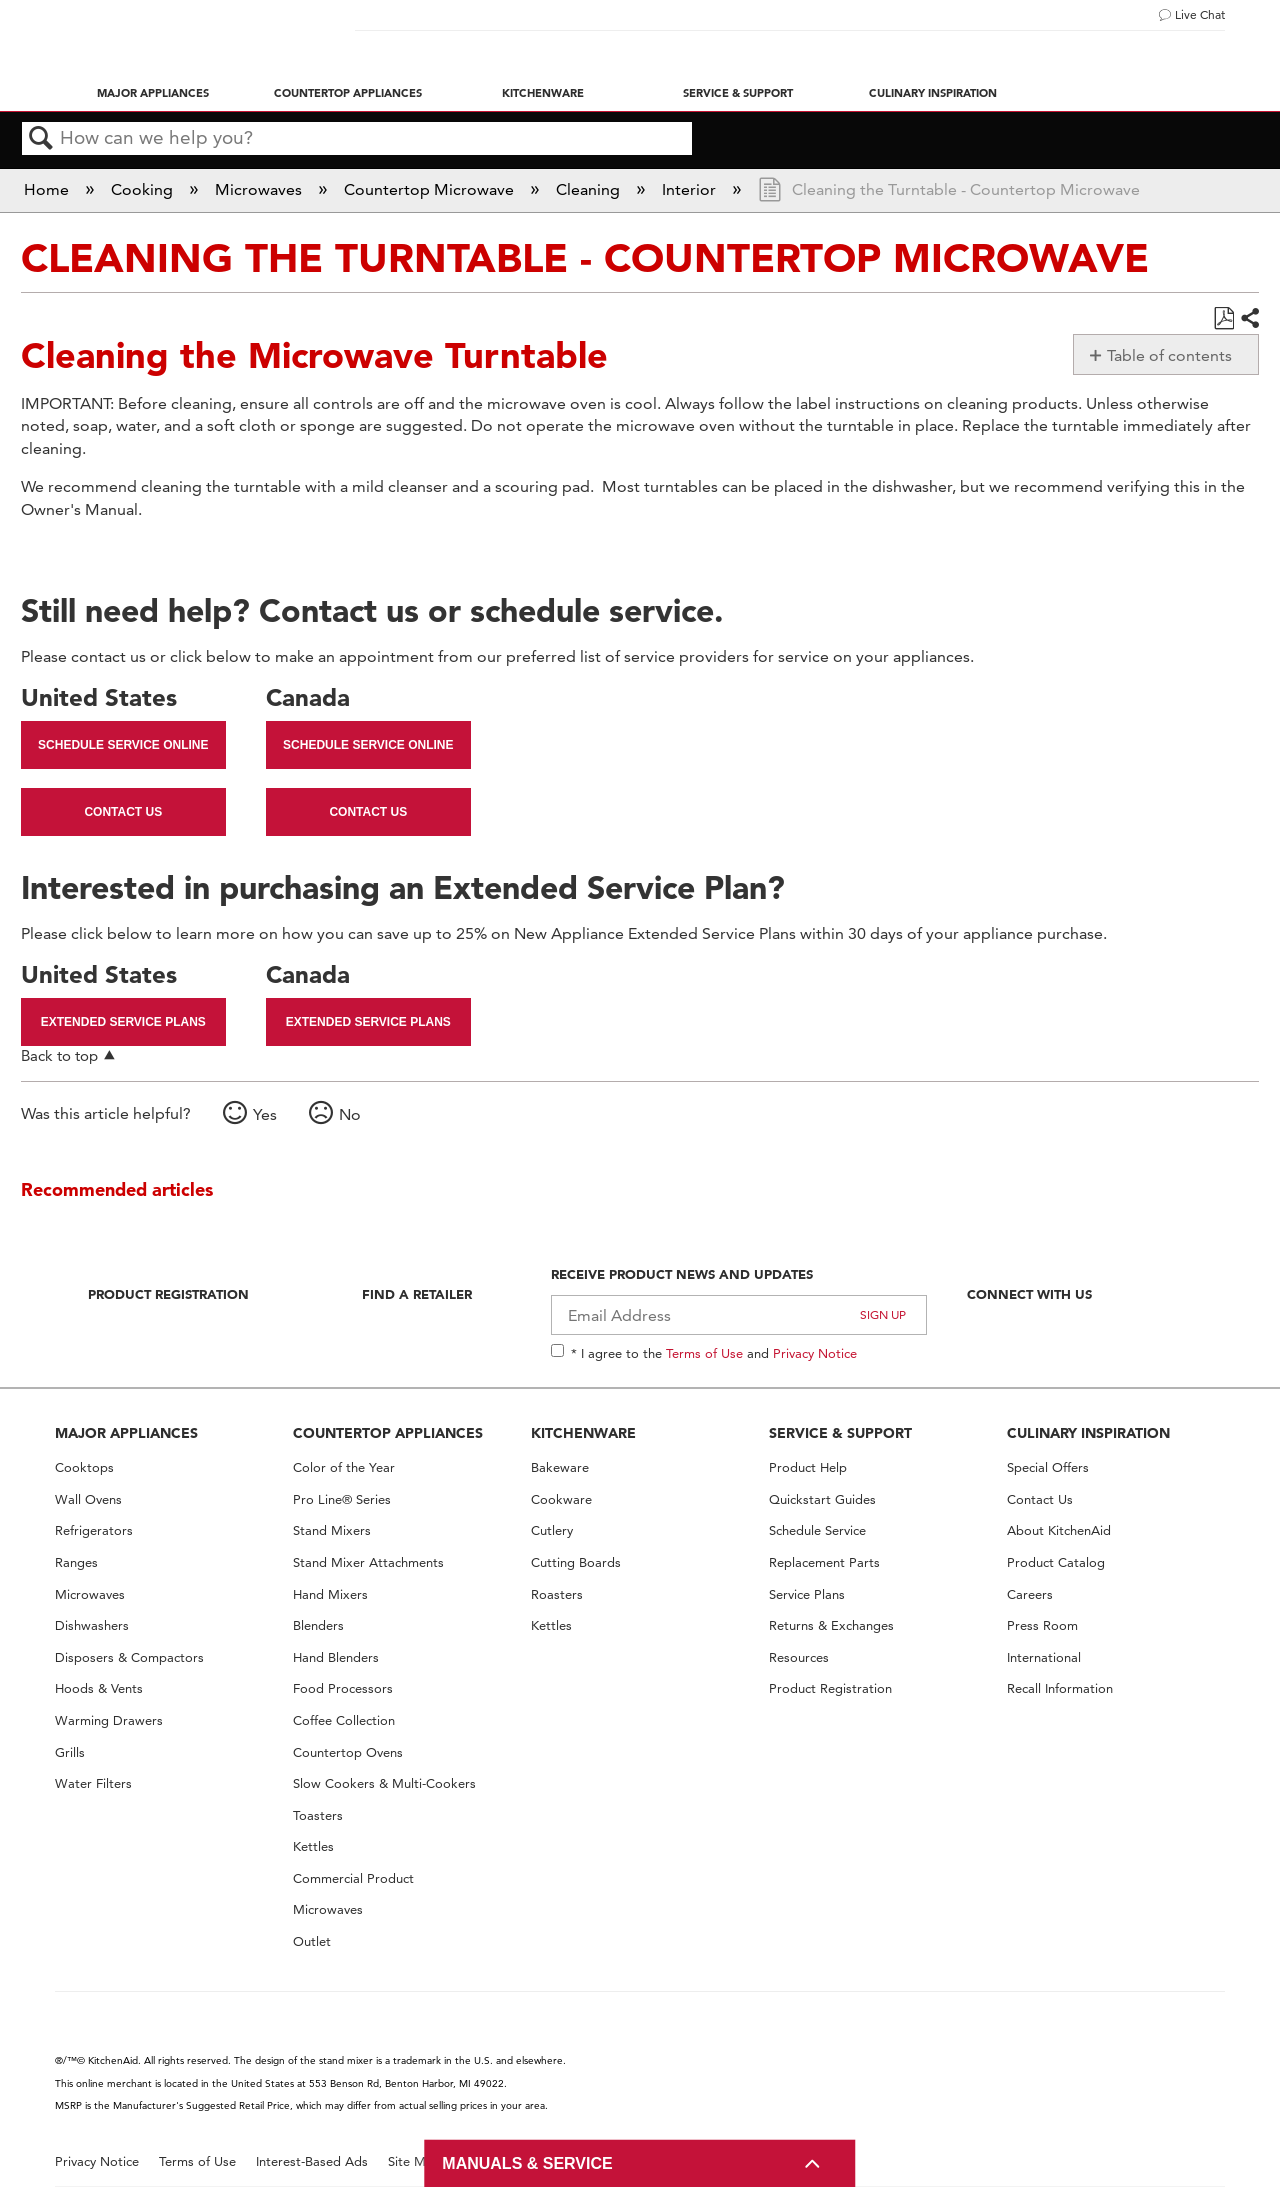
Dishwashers (92, 1625)
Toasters (318, 1815)
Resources (799, 1657)
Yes (265, 1114)
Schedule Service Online (123, 745)
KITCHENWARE (583, 1433)
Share (1249, 319)
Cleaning (590, 189)
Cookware (561, 1499)
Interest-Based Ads (312, 2161)
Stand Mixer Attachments (368, 1562)
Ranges (76, 1562)
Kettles (313, 1846)
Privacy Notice (815, 1353)
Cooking (144, 189)
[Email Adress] (739, 1315)
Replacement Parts (824, 1562)
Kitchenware (543, 93)
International (1044, 1657)
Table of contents (1169, 355)
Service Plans (807, 1594)
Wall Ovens (88, 1499)
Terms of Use (704, 1353)
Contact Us (123, 812)
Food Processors (343, 1688)
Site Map (414, 2161)
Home (48, 189)
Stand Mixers (332, 1530)
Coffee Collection (344, 1720)
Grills (70, 1752)
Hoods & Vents (99, 1688)
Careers (1030, 1594)
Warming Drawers (109, 1720)
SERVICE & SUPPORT (840, 1433)
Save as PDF (1223, 319)
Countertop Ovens (348, 1752)
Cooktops (84, 1467)
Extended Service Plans (123, 1022)
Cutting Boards (576, 1562)
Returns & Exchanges (831, 1625)
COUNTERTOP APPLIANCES (388, 1433)
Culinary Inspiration (933, 93)
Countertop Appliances (348, 93)
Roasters (557, 1594)
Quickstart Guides (822, 1499)
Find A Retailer (417, 1294)
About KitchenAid (1059, 1530)
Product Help (808, 1467)
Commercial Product (353, 1878)
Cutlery (552, 1530)
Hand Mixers (330, 1594)
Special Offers (1048, 1467)
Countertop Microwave (431, 189)
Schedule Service (817, 1530)
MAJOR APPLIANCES (126, 1433)
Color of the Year (344, 1467)
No (350, 1114)
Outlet (312, 1941)
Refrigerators (94, 1530)
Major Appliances (153, 93)
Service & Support (738, 93)
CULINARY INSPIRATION (1088, 1433)
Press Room (1042, 1625)
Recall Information (1060, 1688)
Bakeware (560, 1467)
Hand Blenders (336, 1657)
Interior (691, 189)
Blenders (318, 1625)
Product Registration (168, 1294)
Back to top (59, 1055)
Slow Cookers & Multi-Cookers (384, 1783)
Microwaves (260, 189)
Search (41, 139)
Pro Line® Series (342, 1499)
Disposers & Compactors (129, 1657)
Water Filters (93, 1783)
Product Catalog (1056, 1562)
